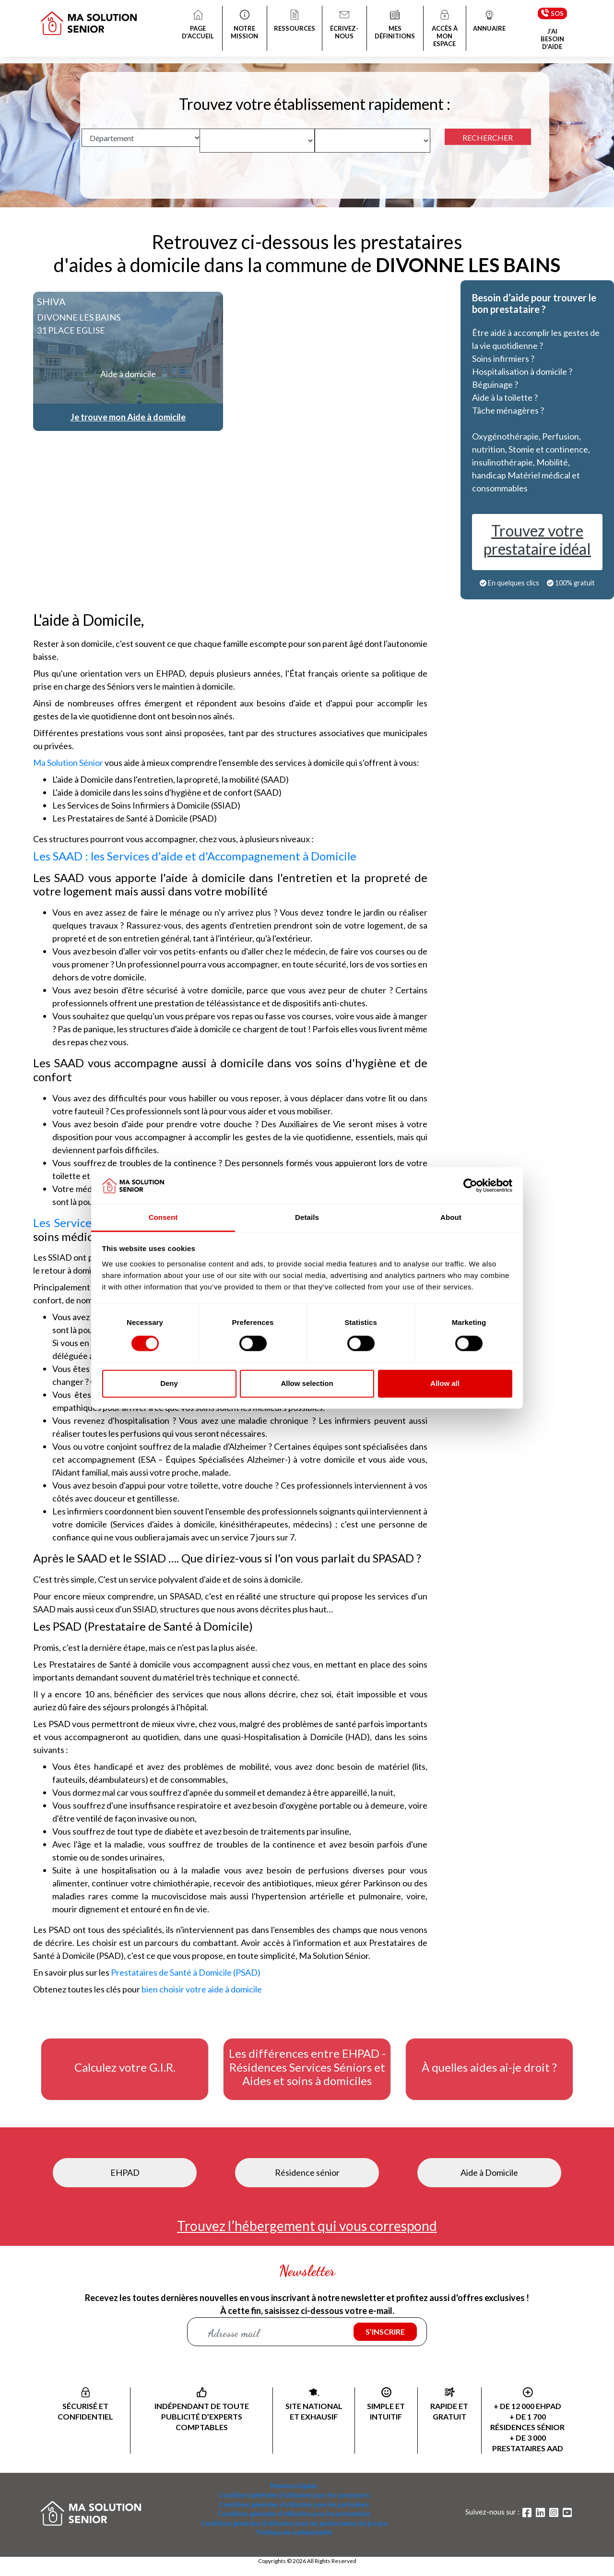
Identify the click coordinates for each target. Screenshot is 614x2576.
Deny (169, 1383)
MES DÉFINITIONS (395, 25)
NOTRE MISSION (244, 25)
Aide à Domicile (489, 2172)
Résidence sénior (307, 2172)
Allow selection (307, 1383)
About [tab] (450, 1217)
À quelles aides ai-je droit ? (489, 2067)
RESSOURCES (294, 21)
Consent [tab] (163, 1217)
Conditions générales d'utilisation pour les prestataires (294, 2513)
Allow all (445, 1383)
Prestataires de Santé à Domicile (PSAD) (185, 1972)
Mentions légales (294, 2486)
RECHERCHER (487, 137)
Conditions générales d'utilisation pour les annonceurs (294, 2495)
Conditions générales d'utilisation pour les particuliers (294, 2504)
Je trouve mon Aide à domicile (128, 417)
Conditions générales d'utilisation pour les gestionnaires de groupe (294, 2523)
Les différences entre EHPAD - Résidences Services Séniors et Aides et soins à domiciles (307, 2067)
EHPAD (125, 2172)
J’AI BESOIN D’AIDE (552, 38)
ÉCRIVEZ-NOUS (344, 25)
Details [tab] (307, 1217)
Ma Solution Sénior (68, 762)
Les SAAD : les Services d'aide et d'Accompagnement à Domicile (194, 856)
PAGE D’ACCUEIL (198, 25)
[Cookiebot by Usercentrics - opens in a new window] (470, 1186)
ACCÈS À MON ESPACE (444, 29)
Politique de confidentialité (294, 2532)
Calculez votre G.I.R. (125, 2067)
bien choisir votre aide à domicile (202, 1989)
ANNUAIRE (489, 21)
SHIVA (51, 301)
